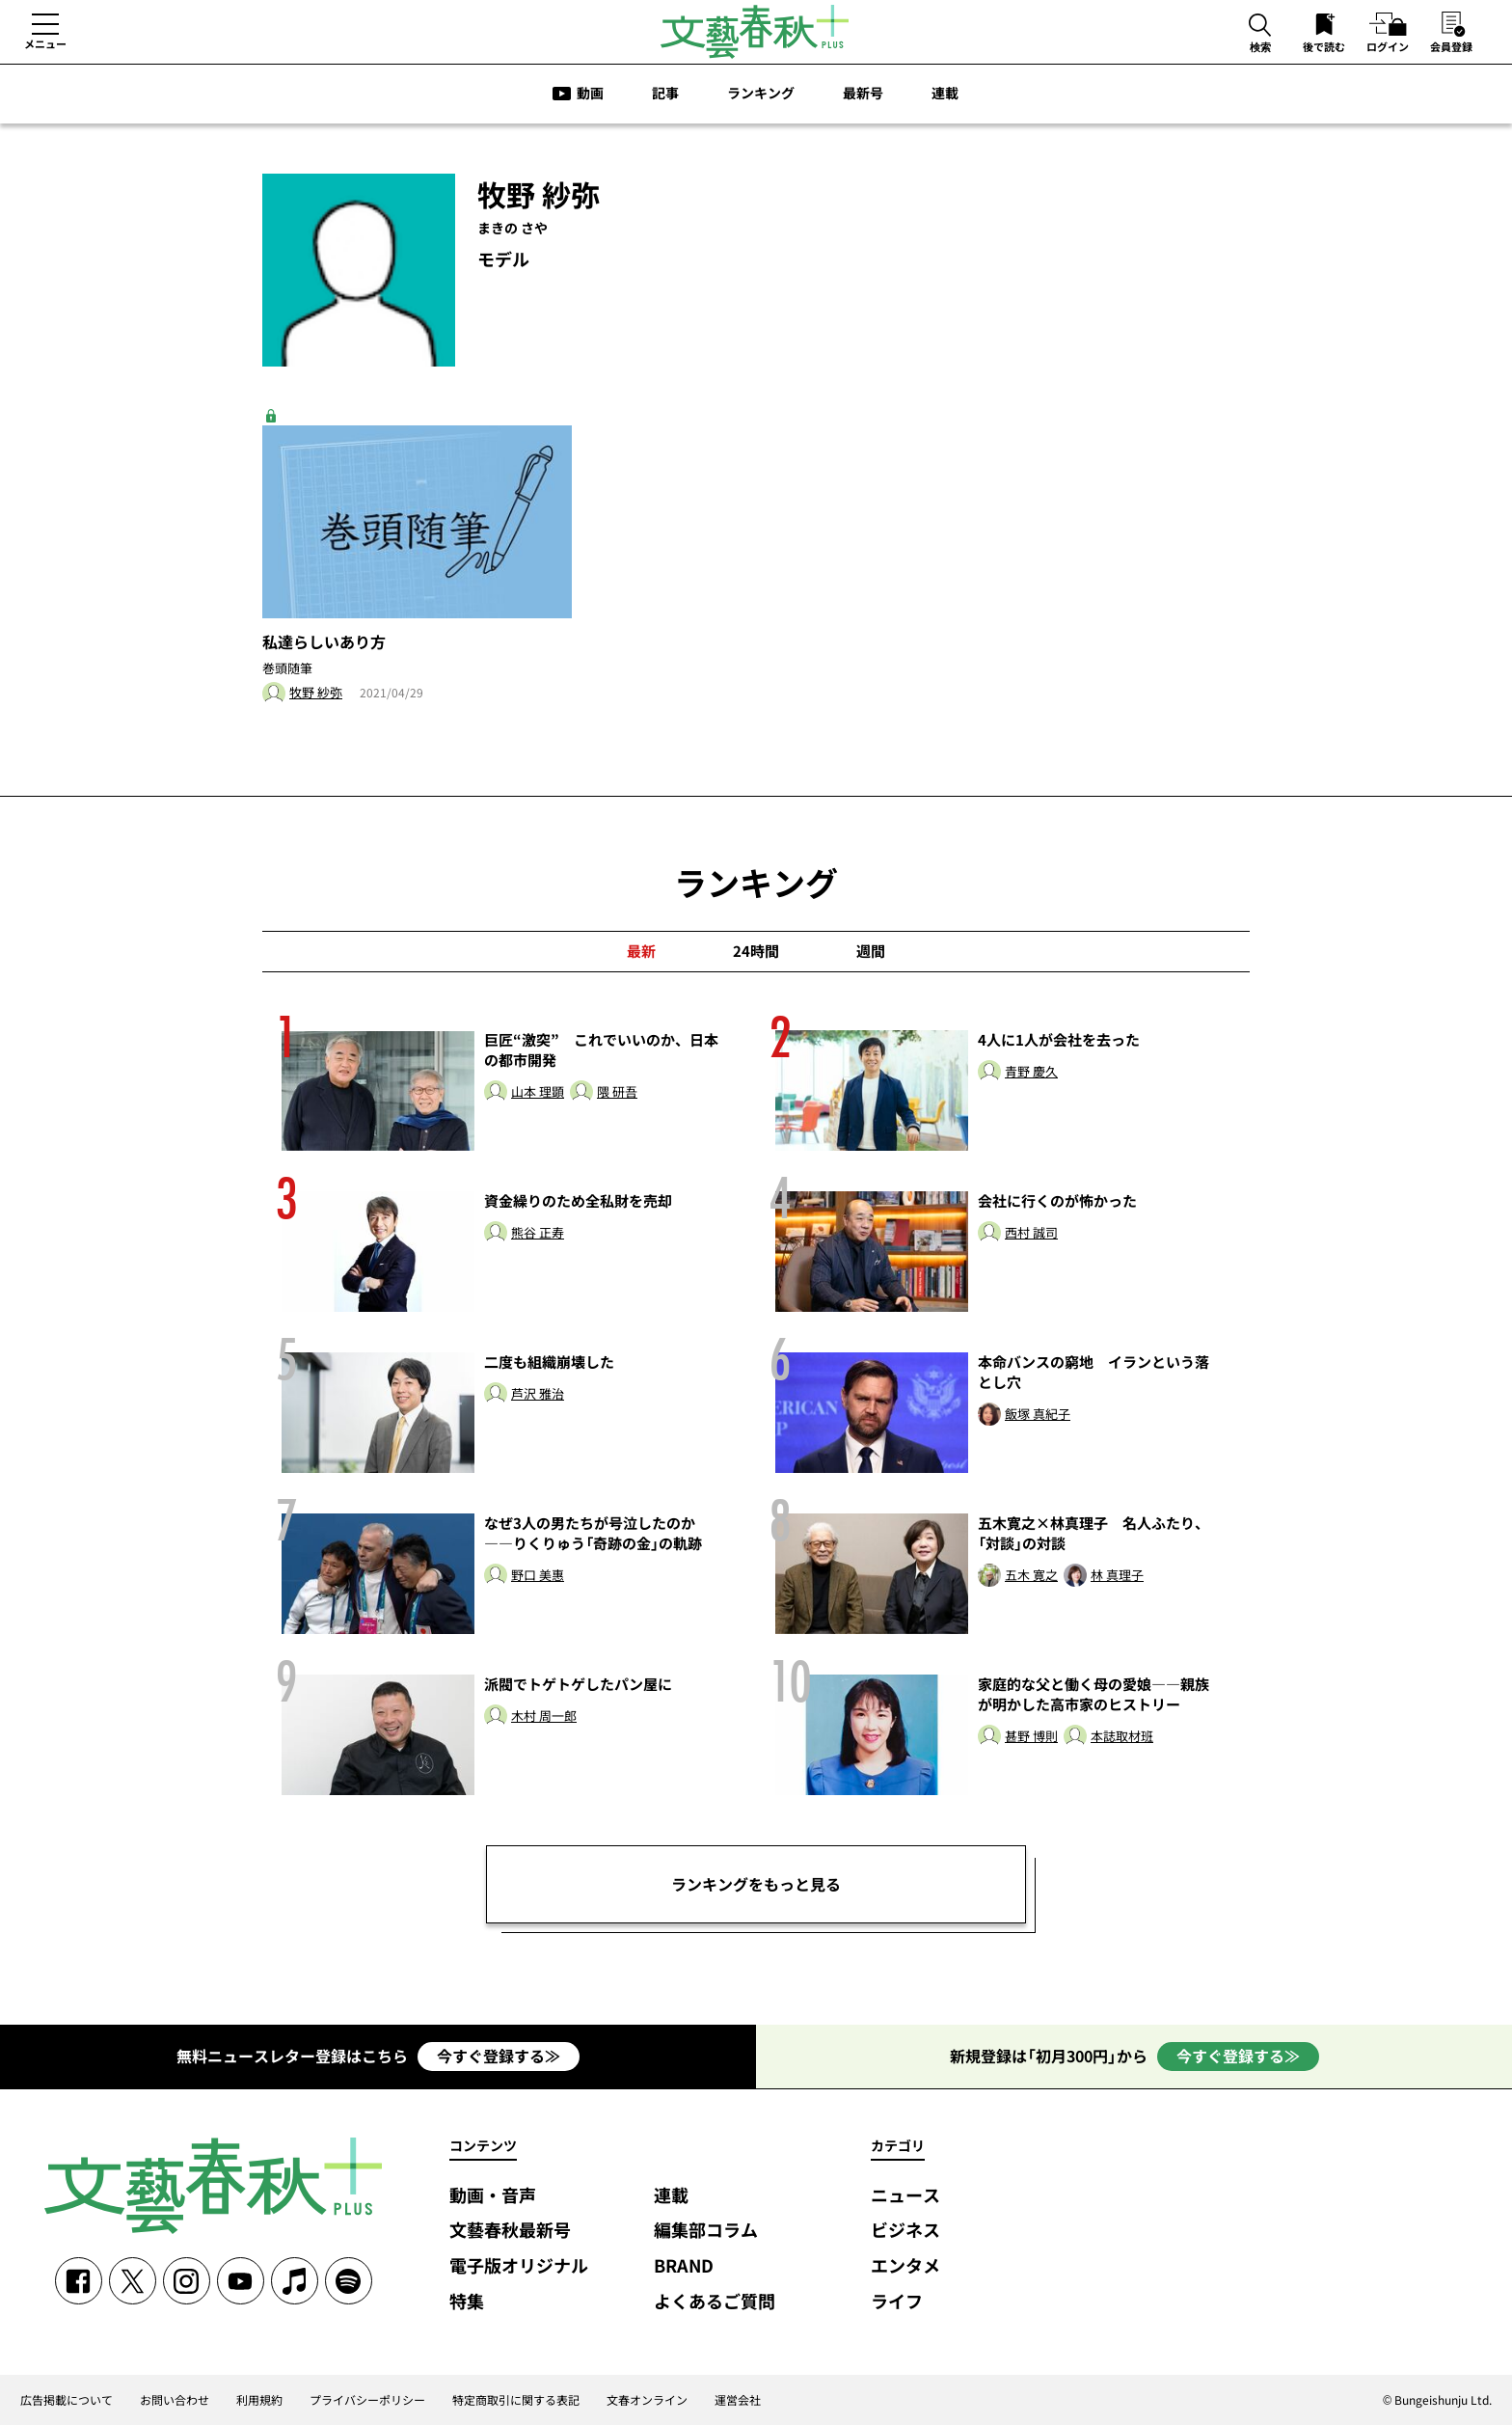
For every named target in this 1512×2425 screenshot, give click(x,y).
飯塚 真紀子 (1037, 1414)
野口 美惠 (537, 1575)
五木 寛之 (1031, 1575)
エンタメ (905, 2266)
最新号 (863, 92)
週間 (870, 951)
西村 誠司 (1031, 1233)
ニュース (905, 2196)
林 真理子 (1117, 1575)
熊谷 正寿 (537, 1233)
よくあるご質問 (714, 2302)
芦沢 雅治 (537, 1394)
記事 (665, 92)
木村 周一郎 (544, 1716)
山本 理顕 (537, 1092)
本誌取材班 (1122, 1737)
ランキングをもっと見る (756, 1883)
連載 (945, 92)
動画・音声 (492, 2196)
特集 (466, 2302)
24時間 (756, 951)
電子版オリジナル (518, 2266)
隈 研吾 (617, 1092)
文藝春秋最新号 (510, 2231)
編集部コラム (706, 2231)
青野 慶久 (1031, 1072)
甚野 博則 (1031, 1737)
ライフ (897, 2302)
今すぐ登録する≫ (498, 2055)
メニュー (45, 43)
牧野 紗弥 (315, 693)
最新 (641, 951)
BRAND (684, 2266)
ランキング (761, 92)
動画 (590, 92)
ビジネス (905, 2231)
